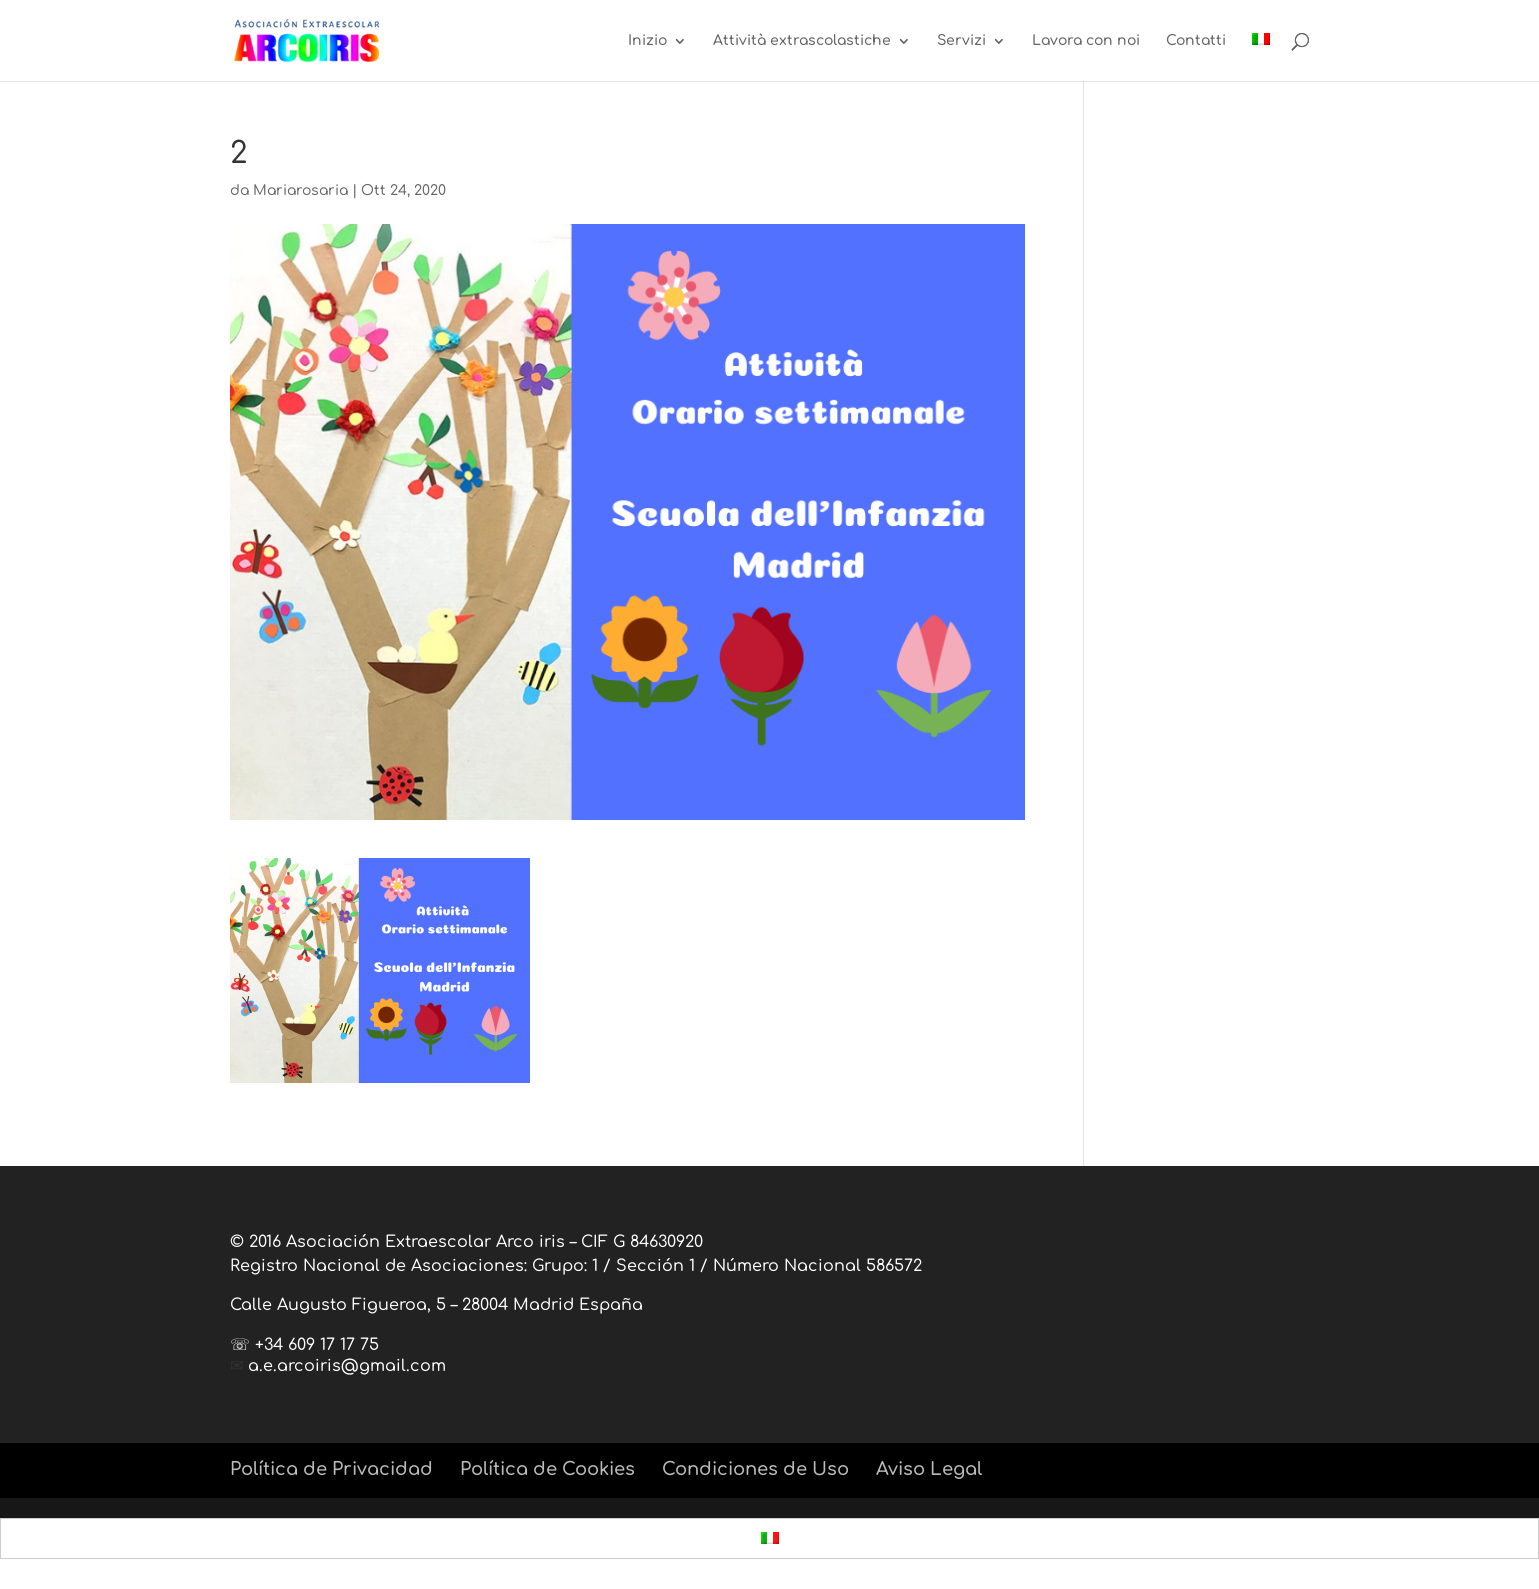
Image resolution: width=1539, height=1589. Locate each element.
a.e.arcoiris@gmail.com (347, 1366)
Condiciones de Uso (755, 1469)
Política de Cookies (547, 1469)
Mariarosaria (300, 190)
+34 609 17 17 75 (317, 1345)
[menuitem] (1261, 57)
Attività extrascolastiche (802, 41)
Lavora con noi (1086, 41)
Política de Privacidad (331, 1469)
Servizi (961, 41)
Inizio (647, 41)
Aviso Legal (929, 1469)
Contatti (1196, 41)
